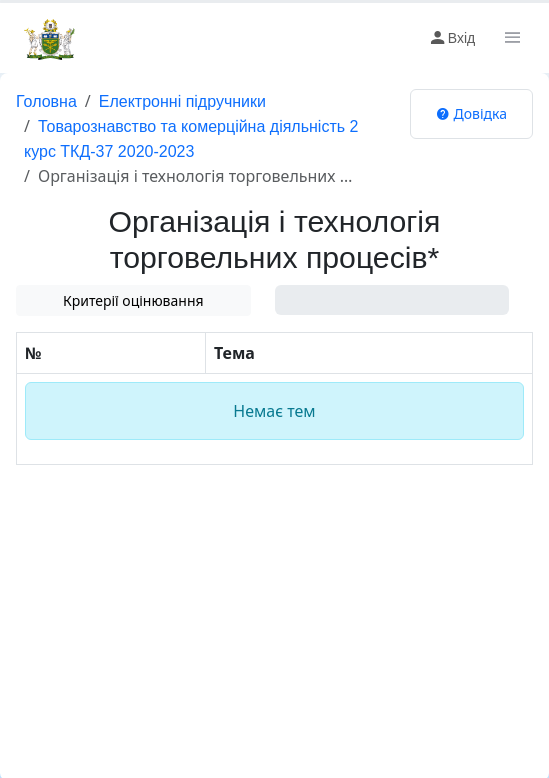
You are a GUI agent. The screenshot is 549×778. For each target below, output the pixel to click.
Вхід (451, 38)
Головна (46, 101)
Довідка (471, 113)
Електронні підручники (182, 101)
